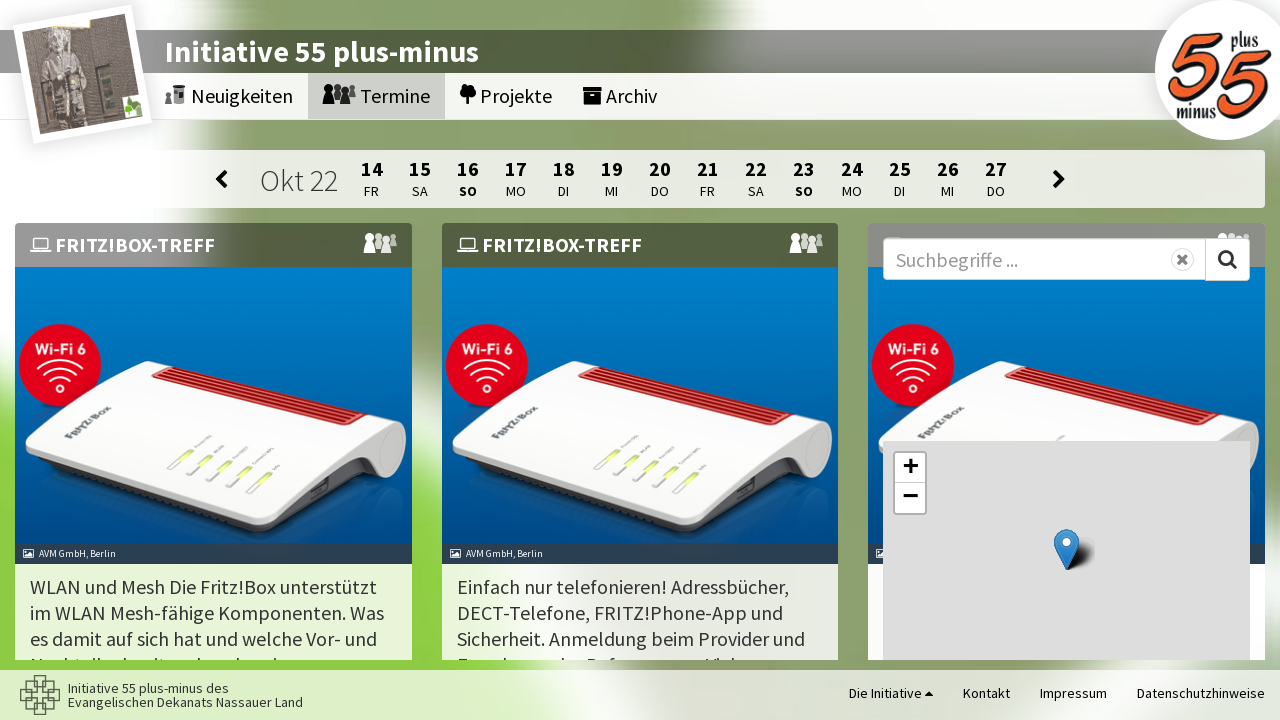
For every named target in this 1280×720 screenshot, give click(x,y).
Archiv (619, 95)
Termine (376, 95)
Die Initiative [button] (891, 693)
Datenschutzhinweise (1201, 693)
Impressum (1073, 693)
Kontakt (986, 693)
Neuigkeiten (229, 95)
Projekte (506, 95)
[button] (1066, 549)
